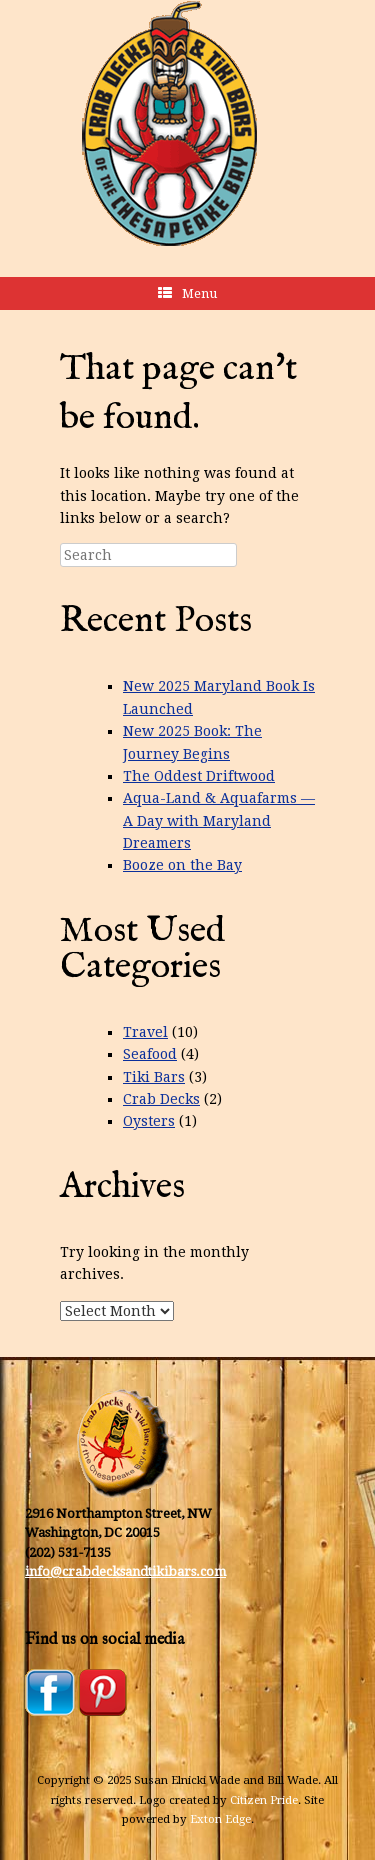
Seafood (150, 1054)
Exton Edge (220, 1819)
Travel (145, 1032)
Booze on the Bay (182, 865)
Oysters (149, 1121)
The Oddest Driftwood (199, 776)
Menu (187, 293)
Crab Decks (161, 1099)
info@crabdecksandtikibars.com (125, 1571)
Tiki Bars (154, 1077)
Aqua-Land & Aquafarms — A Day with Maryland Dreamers (219, 820)
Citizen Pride (264, 1800)
